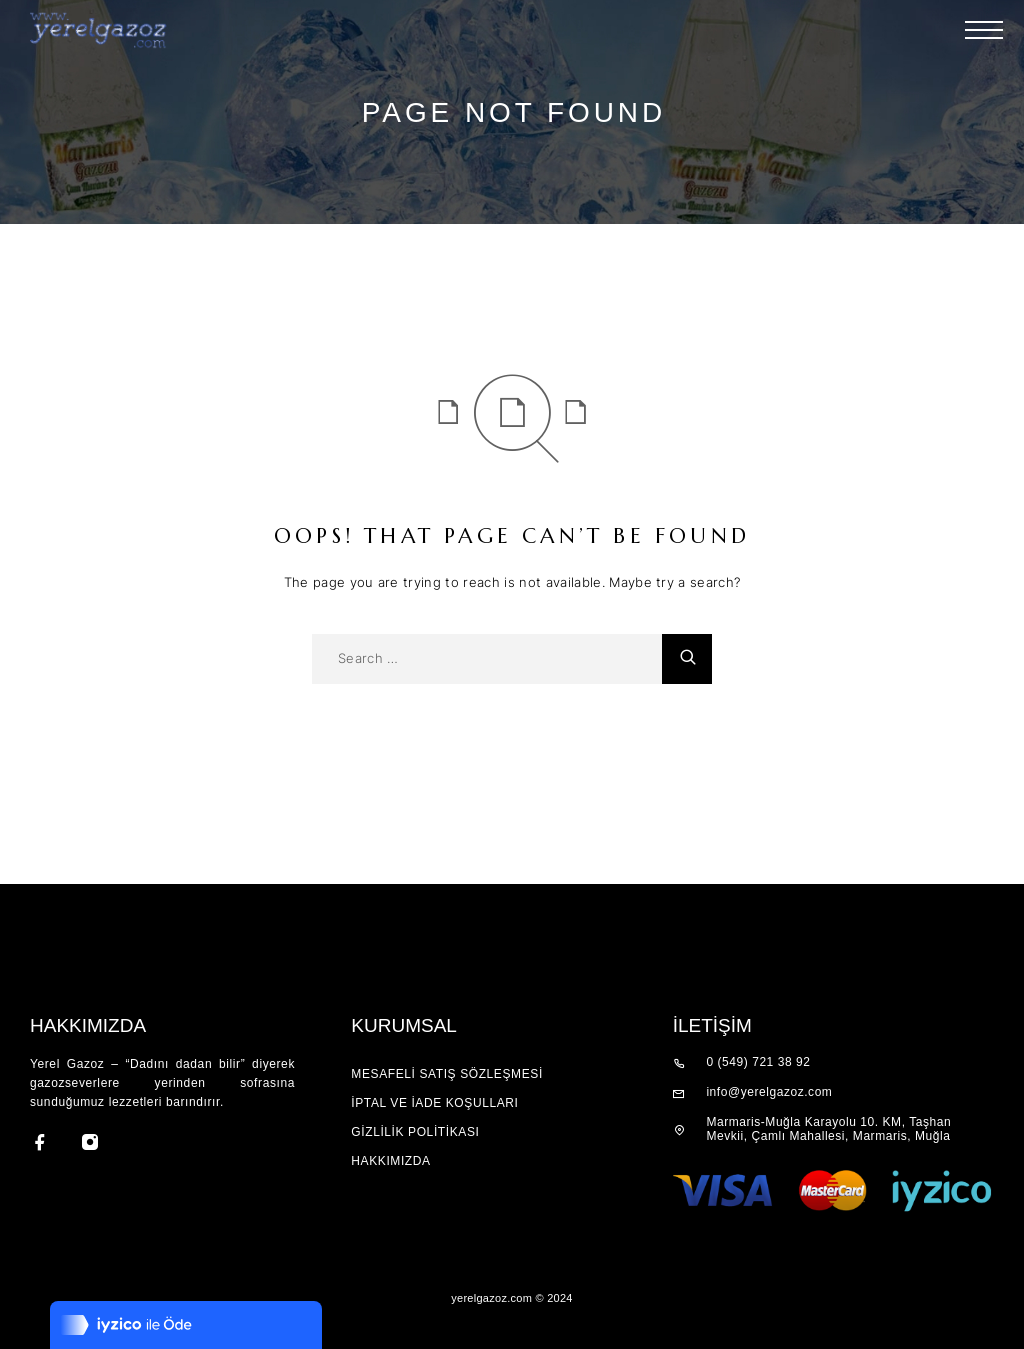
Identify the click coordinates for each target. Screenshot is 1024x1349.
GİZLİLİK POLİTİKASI (415, 1132)
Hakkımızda (390, 1161)
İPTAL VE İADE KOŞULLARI (434, 1103)
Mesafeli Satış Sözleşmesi (447, 1074)
